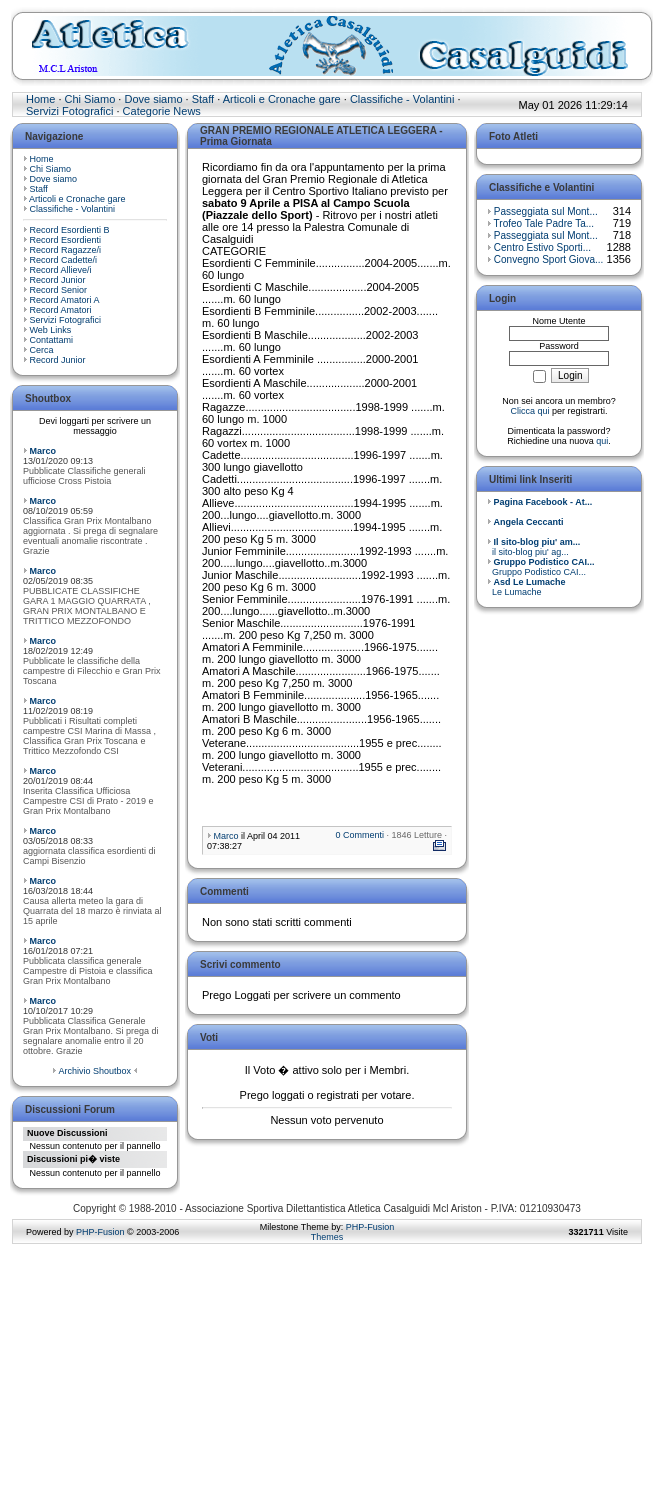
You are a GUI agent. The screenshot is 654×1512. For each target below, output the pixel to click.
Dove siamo (153, 99)
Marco (43, 451)
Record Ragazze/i (66, 250)
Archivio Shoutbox (94, 1071)
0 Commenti (359, 835)
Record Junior (58, 280)
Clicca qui (529, 411)
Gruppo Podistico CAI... (541, 567)
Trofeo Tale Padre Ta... (544, 223)
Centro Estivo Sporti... (542, 247)
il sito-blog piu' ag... (533, 547)
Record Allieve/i (61, 270)
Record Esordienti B (70, 230)
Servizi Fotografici (69, 111)
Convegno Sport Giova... (549, 259)
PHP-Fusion (100, 1232)
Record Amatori (61, 310)
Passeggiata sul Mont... (546, 211)
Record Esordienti (66, 240)
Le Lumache (526, 587)
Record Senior (59, 290)
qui (602, 441)
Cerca (42, 350)
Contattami (52, 340)
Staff (203, 99)
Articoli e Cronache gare (282, 99)
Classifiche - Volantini (402, 99)
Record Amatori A (65, 300)
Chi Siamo (90, 99)
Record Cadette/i (64, 260)
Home (40, 99)
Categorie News (162, 111)
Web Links (51, 330)
